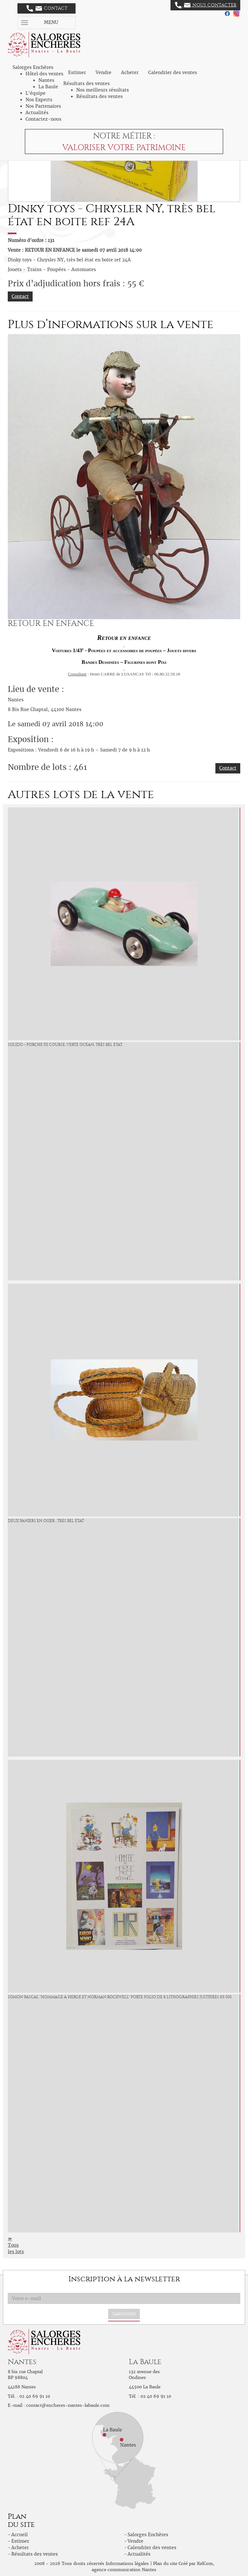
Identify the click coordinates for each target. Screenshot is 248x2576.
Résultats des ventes (99, 96)
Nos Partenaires (43, 106)
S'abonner (124, 2314)
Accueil (19, 2535)
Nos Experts (39, 100)
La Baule (48, 87)
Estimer (77, 72)
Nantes (46, 80)
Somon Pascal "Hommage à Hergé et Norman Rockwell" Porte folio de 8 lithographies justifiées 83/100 (120, 1997)
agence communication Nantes (124, 2569)
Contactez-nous (43, 119)
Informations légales (127, 2563)
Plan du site (165, 2563)
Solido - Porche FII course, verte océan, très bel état (65, 1044)
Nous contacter (205, 5)
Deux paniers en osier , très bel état (46, 1520)
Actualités (37, 112)
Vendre (103, 72)
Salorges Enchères (148, 2535)
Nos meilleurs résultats (102, 90)
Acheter (130, 72)
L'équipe (36, 93)
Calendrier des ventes (172, 72)
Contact (46, 8)
